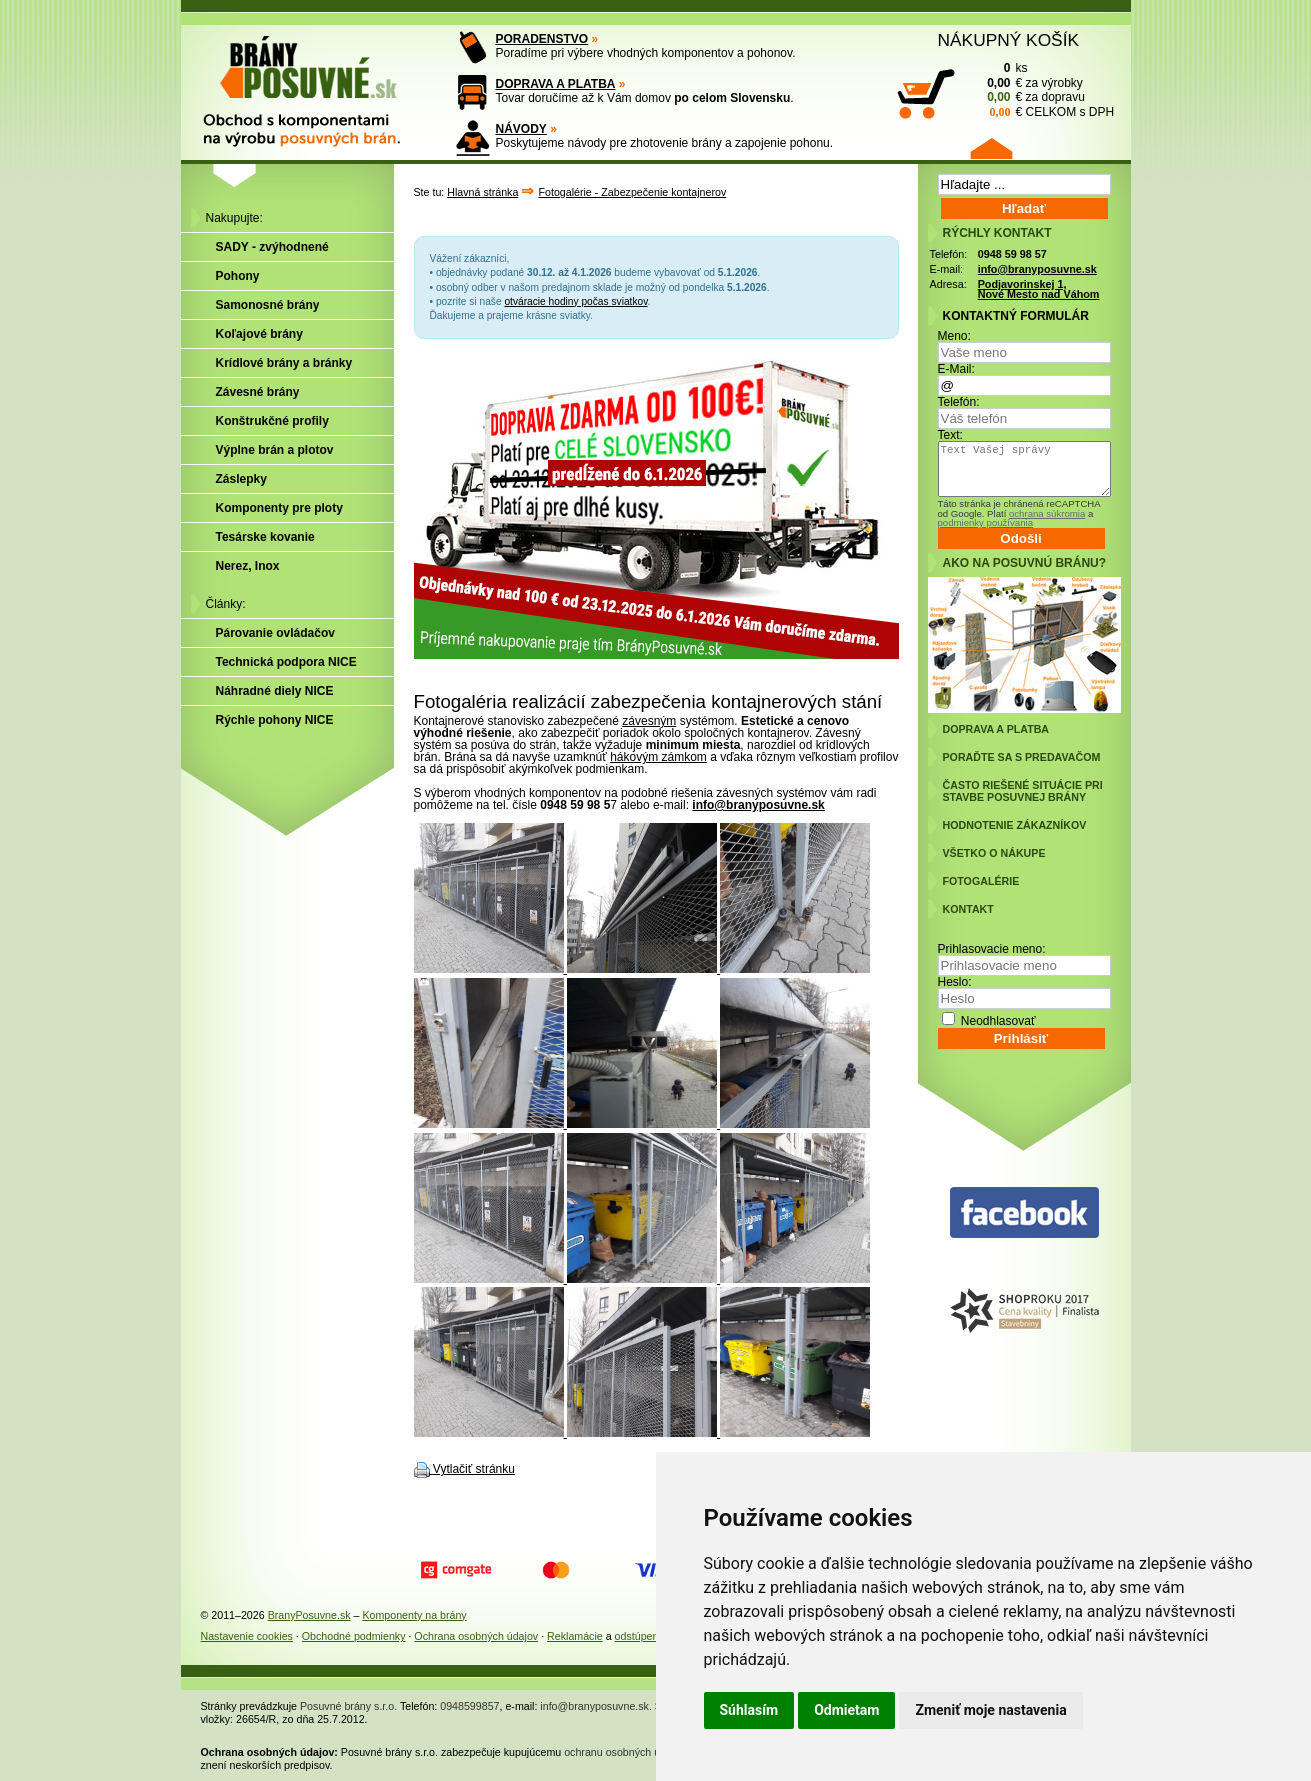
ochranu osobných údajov (624, 1752)
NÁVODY (521, 129)
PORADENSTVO (542, 39)
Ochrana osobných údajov (476, 1636)
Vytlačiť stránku (474, 1469)
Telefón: (959, 402)
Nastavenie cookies (247, 1636)
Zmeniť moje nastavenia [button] (990, 1710)
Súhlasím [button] (749, 1710)
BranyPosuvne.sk (309, 1615)
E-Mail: (956, 369)
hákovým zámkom (658, 757)
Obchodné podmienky (354, 1636)
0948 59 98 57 (1012, 254)
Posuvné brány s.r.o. (348, 1706)
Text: (950, 435)
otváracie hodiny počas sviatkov (575, 301)
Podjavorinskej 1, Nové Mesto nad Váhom (1039, 289)
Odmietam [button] (846, 1710)
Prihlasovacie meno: (992, 949)
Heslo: (955, 982)
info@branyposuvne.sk (758, 805)
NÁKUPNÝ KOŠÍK (1009, 40)
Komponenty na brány (414, 1615)
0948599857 (469, 1706)
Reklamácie (575, 1636)
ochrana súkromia (1047, 513)
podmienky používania (985, 522)
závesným (649, 721)
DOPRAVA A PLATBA (556, 84)
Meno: (954, 336)
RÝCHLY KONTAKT (997, 233)
